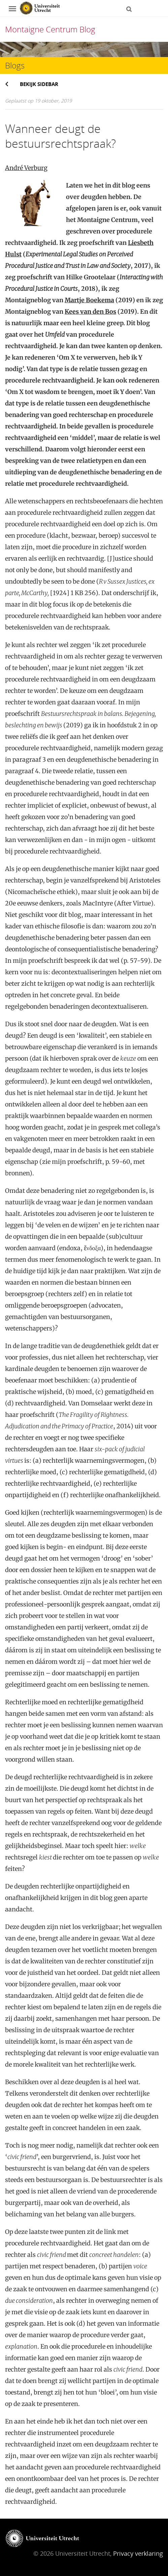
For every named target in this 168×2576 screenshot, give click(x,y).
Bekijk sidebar (39, 84)
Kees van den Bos (90, 311)
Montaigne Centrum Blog (50, 29)
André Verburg (26, 168)
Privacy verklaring (138, 2553)
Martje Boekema (89, 300)
